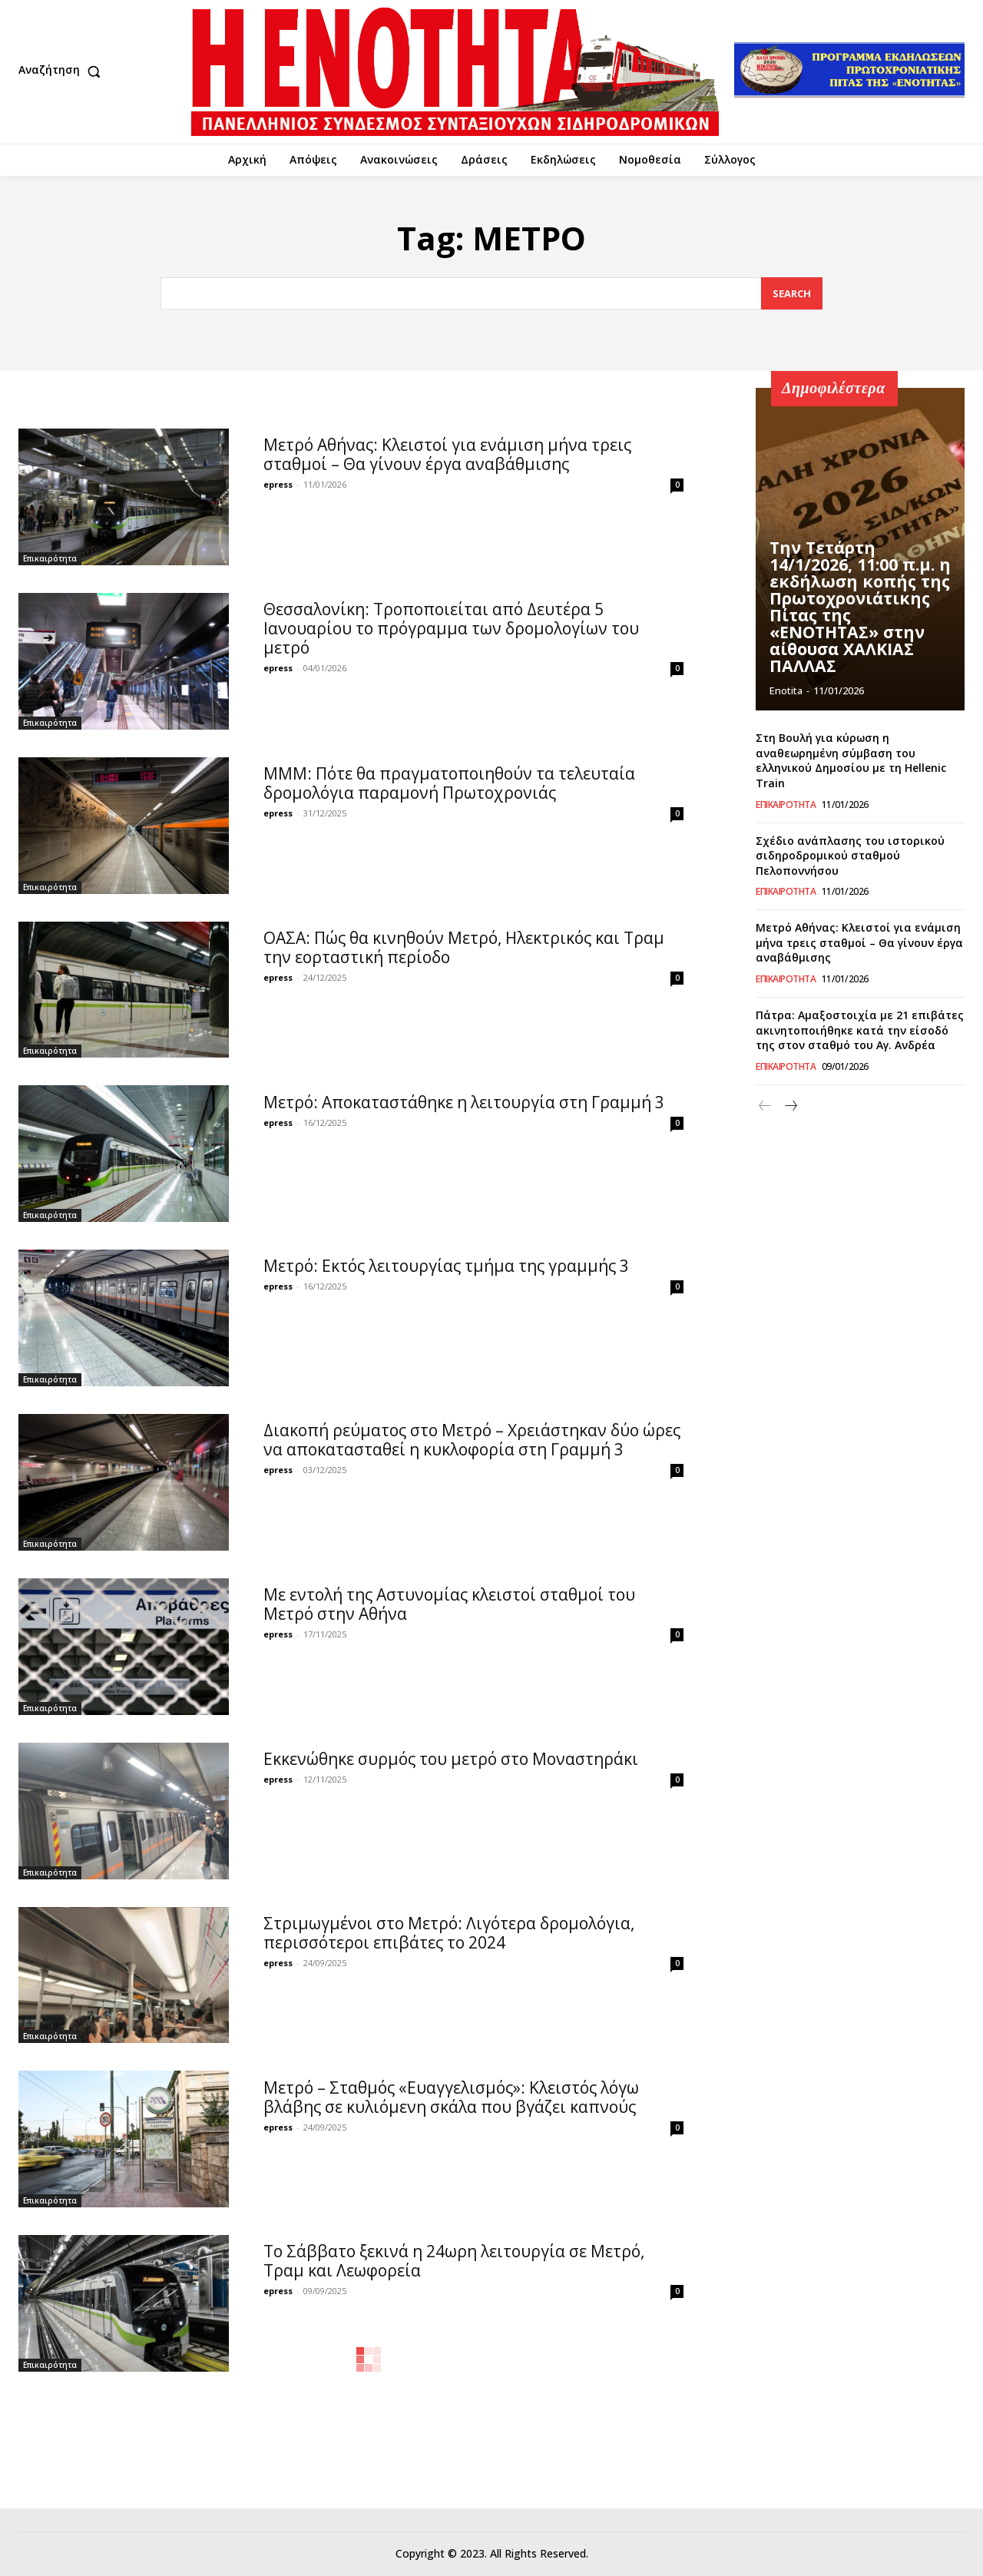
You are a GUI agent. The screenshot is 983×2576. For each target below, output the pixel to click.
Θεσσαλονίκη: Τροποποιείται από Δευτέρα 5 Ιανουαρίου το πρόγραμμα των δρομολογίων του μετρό (451, 628)
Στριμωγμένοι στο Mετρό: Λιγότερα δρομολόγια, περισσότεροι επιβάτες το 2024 (448, 1932)
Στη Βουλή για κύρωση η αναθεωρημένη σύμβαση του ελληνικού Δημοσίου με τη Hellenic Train (851, 760)
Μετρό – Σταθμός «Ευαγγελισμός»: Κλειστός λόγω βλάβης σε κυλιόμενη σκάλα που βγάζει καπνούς (451, 2097)
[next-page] (789, 1106)
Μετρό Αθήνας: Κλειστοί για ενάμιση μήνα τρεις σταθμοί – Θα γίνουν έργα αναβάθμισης (447, 454)
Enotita (786, 690)
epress (278, 484)
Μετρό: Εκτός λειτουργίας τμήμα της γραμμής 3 (446, 1265)
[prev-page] (765, 1106)
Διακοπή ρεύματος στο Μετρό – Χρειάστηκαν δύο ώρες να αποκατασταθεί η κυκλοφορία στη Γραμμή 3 (471, 1439)
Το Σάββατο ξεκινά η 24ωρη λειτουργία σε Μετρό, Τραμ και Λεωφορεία (453, 2260)
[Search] (791, 293)
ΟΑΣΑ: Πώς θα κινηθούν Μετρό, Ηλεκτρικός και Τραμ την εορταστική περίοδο (463, 947)
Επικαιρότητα (50, 558)
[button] (63, 71)
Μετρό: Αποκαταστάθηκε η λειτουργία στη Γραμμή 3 (463, 1102)
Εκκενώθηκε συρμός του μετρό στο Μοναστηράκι (450, 1759)
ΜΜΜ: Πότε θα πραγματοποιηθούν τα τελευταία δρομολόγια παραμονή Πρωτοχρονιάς (449, 783)
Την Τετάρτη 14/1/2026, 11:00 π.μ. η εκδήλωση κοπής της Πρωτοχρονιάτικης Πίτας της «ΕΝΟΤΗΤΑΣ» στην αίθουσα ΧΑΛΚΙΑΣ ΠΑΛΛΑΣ (860, 612)
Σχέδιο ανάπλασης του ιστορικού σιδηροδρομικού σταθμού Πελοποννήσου (850, 855)
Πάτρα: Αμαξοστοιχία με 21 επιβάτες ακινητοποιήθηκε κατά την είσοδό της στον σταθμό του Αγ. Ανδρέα (860, 1030)
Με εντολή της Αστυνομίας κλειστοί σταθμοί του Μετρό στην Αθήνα (449, 1604)
